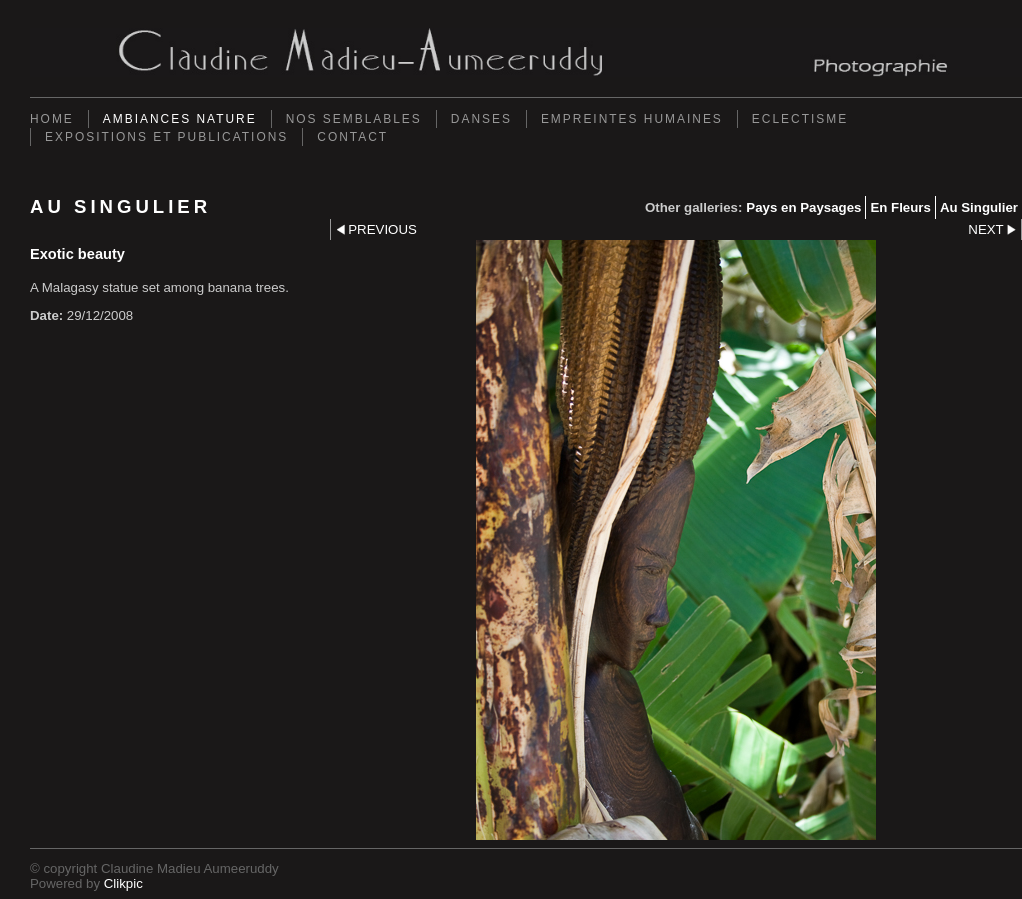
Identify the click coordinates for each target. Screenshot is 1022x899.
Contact (352, 137)
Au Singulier (979, 207)
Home (52, 119)
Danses (481, 119)
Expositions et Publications (166, 137)
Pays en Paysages (803, 207)
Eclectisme (800, 119)
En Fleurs (900, 207)
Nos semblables (354, 119)
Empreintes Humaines (632, 119)
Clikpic (123, 883)
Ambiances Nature (180, 119)
